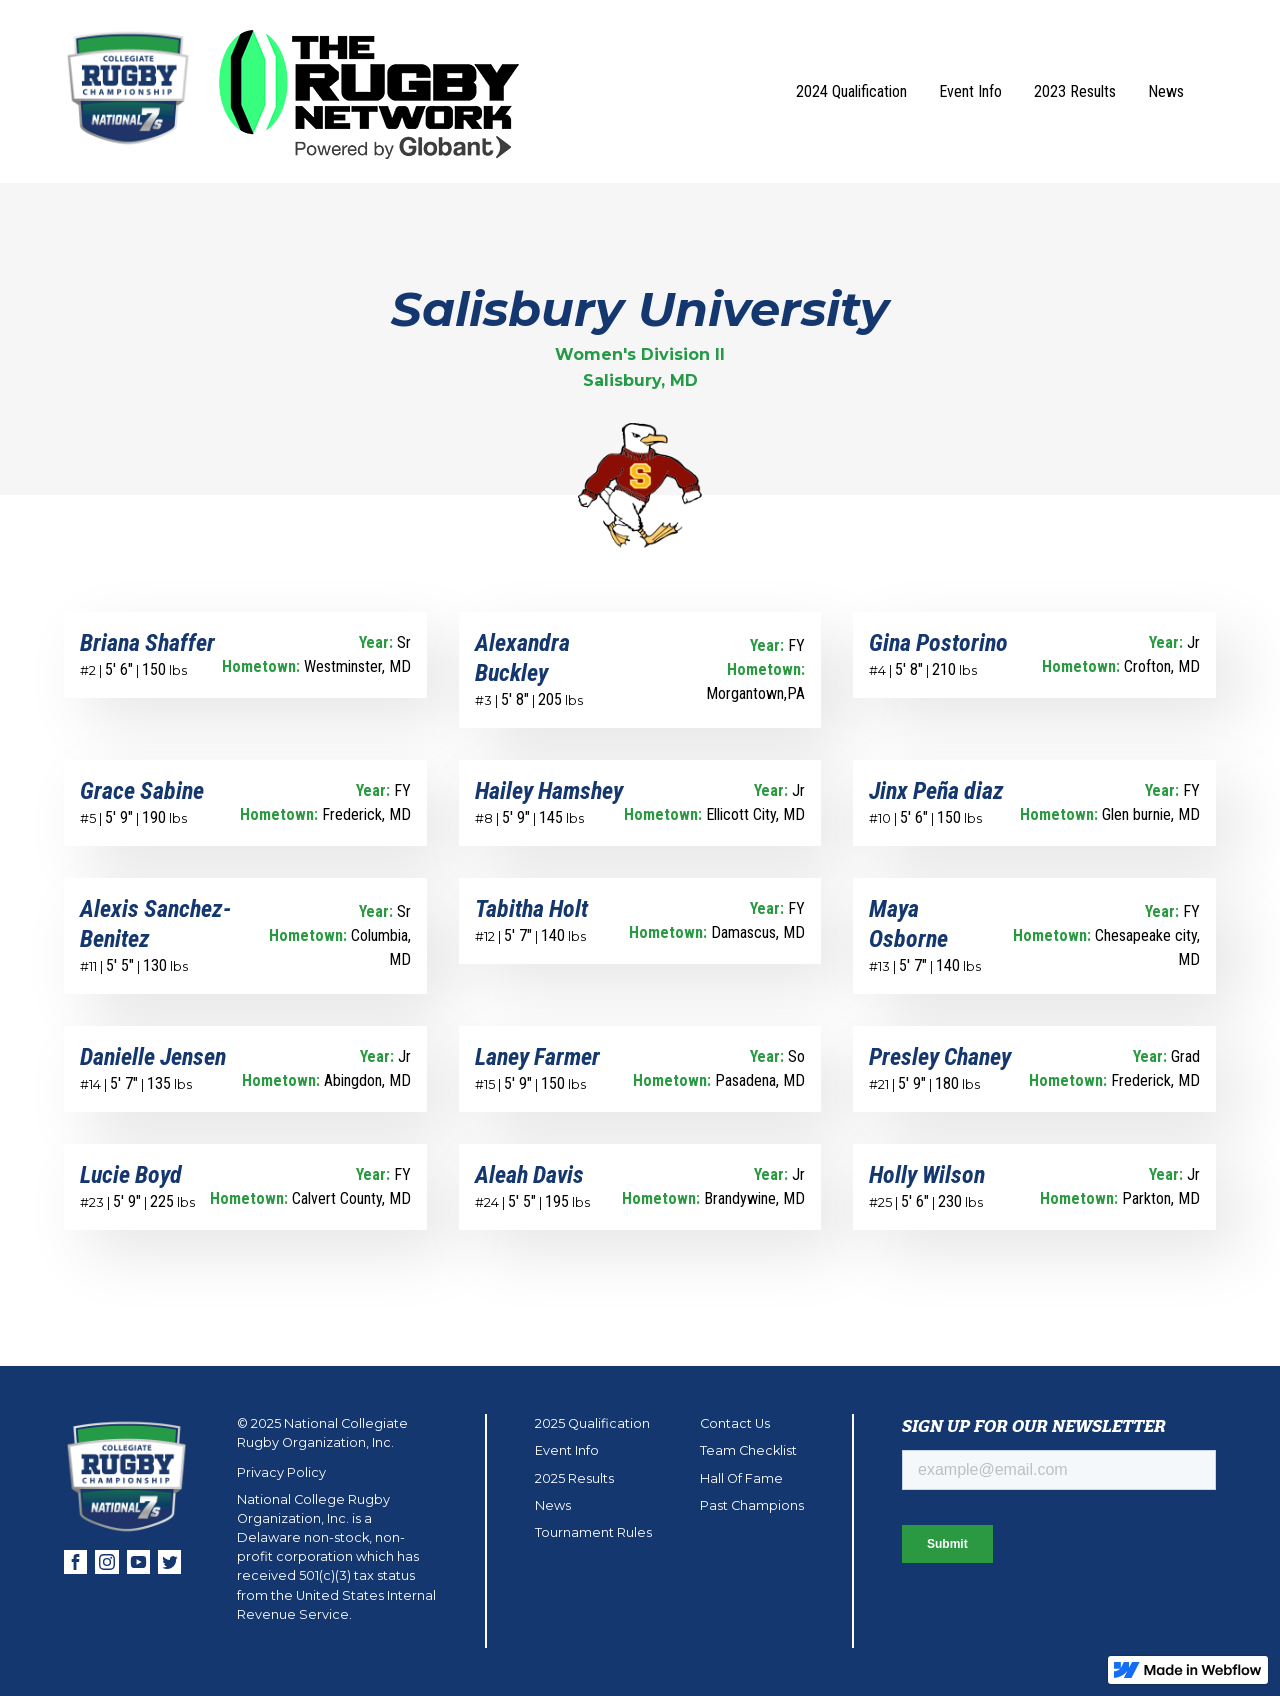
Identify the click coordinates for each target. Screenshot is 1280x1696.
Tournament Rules (593, 1532)
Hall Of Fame (741, 1478)
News (1166, 91)
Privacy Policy (281, 1472)
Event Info (970, 91)
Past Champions (752, 1505)
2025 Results (574, 1478)
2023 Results (1075, 91)
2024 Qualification (851, 91)
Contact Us (735, 1423)
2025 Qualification (592, 1423)
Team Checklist (748, 1450)
